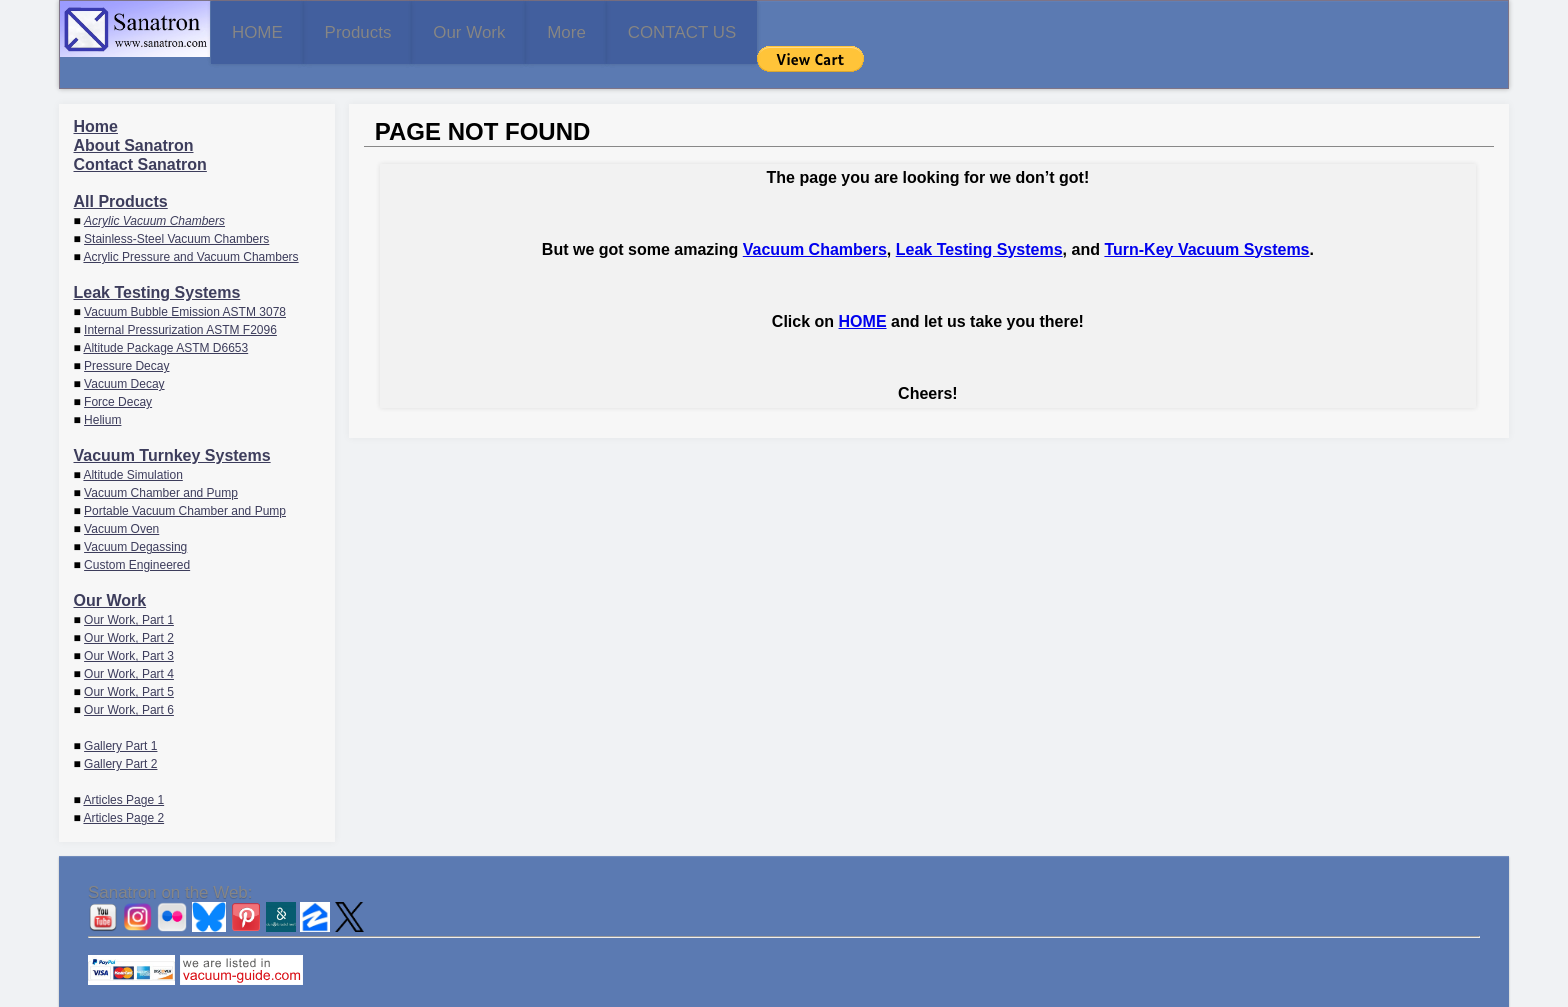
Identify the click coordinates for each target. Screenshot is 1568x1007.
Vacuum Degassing (135, 518)
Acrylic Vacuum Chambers (154, 192)
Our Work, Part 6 (129, 681)
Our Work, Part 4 (129, 645)
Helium (102, 391)
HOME (282, 30)
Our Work (594, 30)
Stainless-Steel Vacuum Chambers (176, 210)
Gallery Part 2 (120, 735)
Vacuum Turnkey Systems (172, 426)
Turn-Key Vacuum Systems (1206, 219)
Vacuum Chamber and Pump (161, 464)
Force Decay (118, 373)
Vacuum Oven (121, 500)
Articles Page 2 (123, 789)
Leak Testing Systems (157, 263)
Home (96, 97)
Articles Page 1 (123, 771)
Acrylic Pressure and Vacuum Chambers (190, 228)
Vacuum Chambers (815, 219)
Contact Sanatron (140, 135)
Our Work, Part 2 (129, 609)
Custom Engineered (137, 536)
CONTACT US (907, 30)
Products (432, 30)
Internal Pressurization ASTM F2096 (180, 301)
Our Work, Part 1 (129, 591)
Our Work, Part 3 (129, 627)
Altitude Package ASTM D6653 (165, 319)
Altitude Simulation (132, 446)
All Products (121, 172)
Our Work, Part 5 (129, 663)
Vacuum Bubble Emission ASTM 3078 (185, 283)
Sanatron (768, 997)
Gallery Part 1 (120, 717)
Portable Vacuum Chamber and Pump (185, 482)
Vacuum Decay (124, 355)
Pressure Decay (126, 337)
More (741, 30)
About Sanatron (134, 116)
